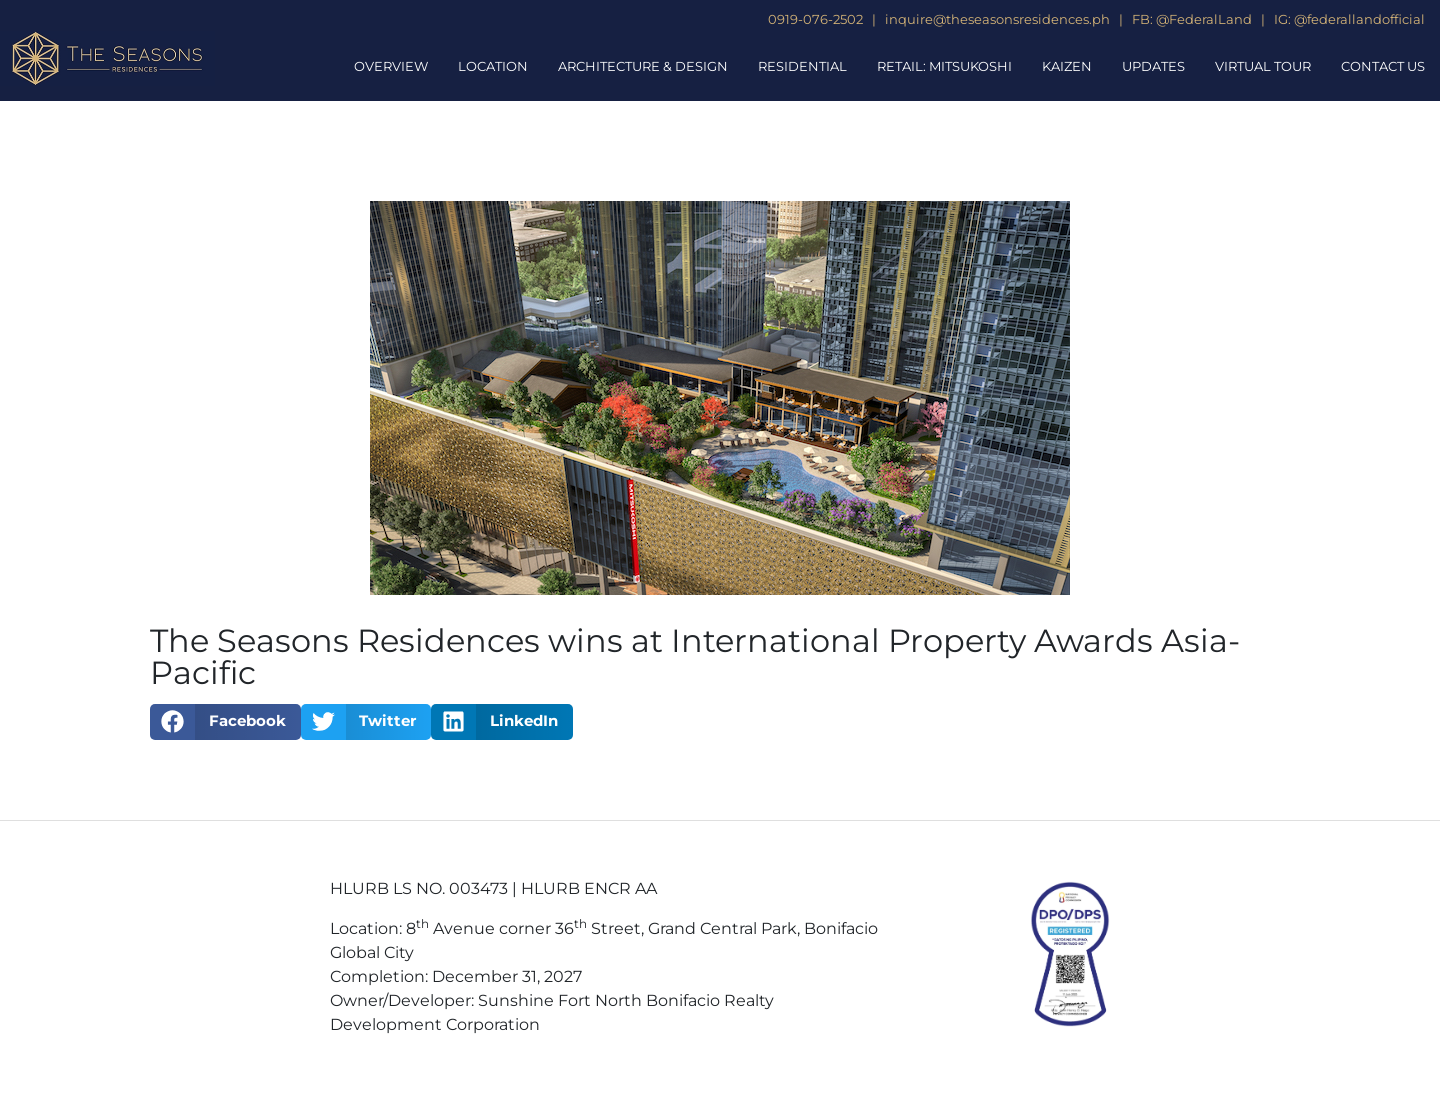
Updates (1153, 66)
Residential (802, 66)
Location (493, 66)
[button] (225, 722)
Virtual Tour (1263, 66)
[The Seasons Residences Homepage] (107, 58)
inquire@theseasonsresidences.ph (996, 19)
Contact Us (1383, 66)
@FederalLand (1204, 19)
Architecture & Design (643, 66)
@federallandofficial (1359, 19)
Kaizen (1067, 66)
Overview (391, 66)
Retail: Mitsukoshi (944, 66)
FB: (1142, 19)
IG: (1282, 19)
